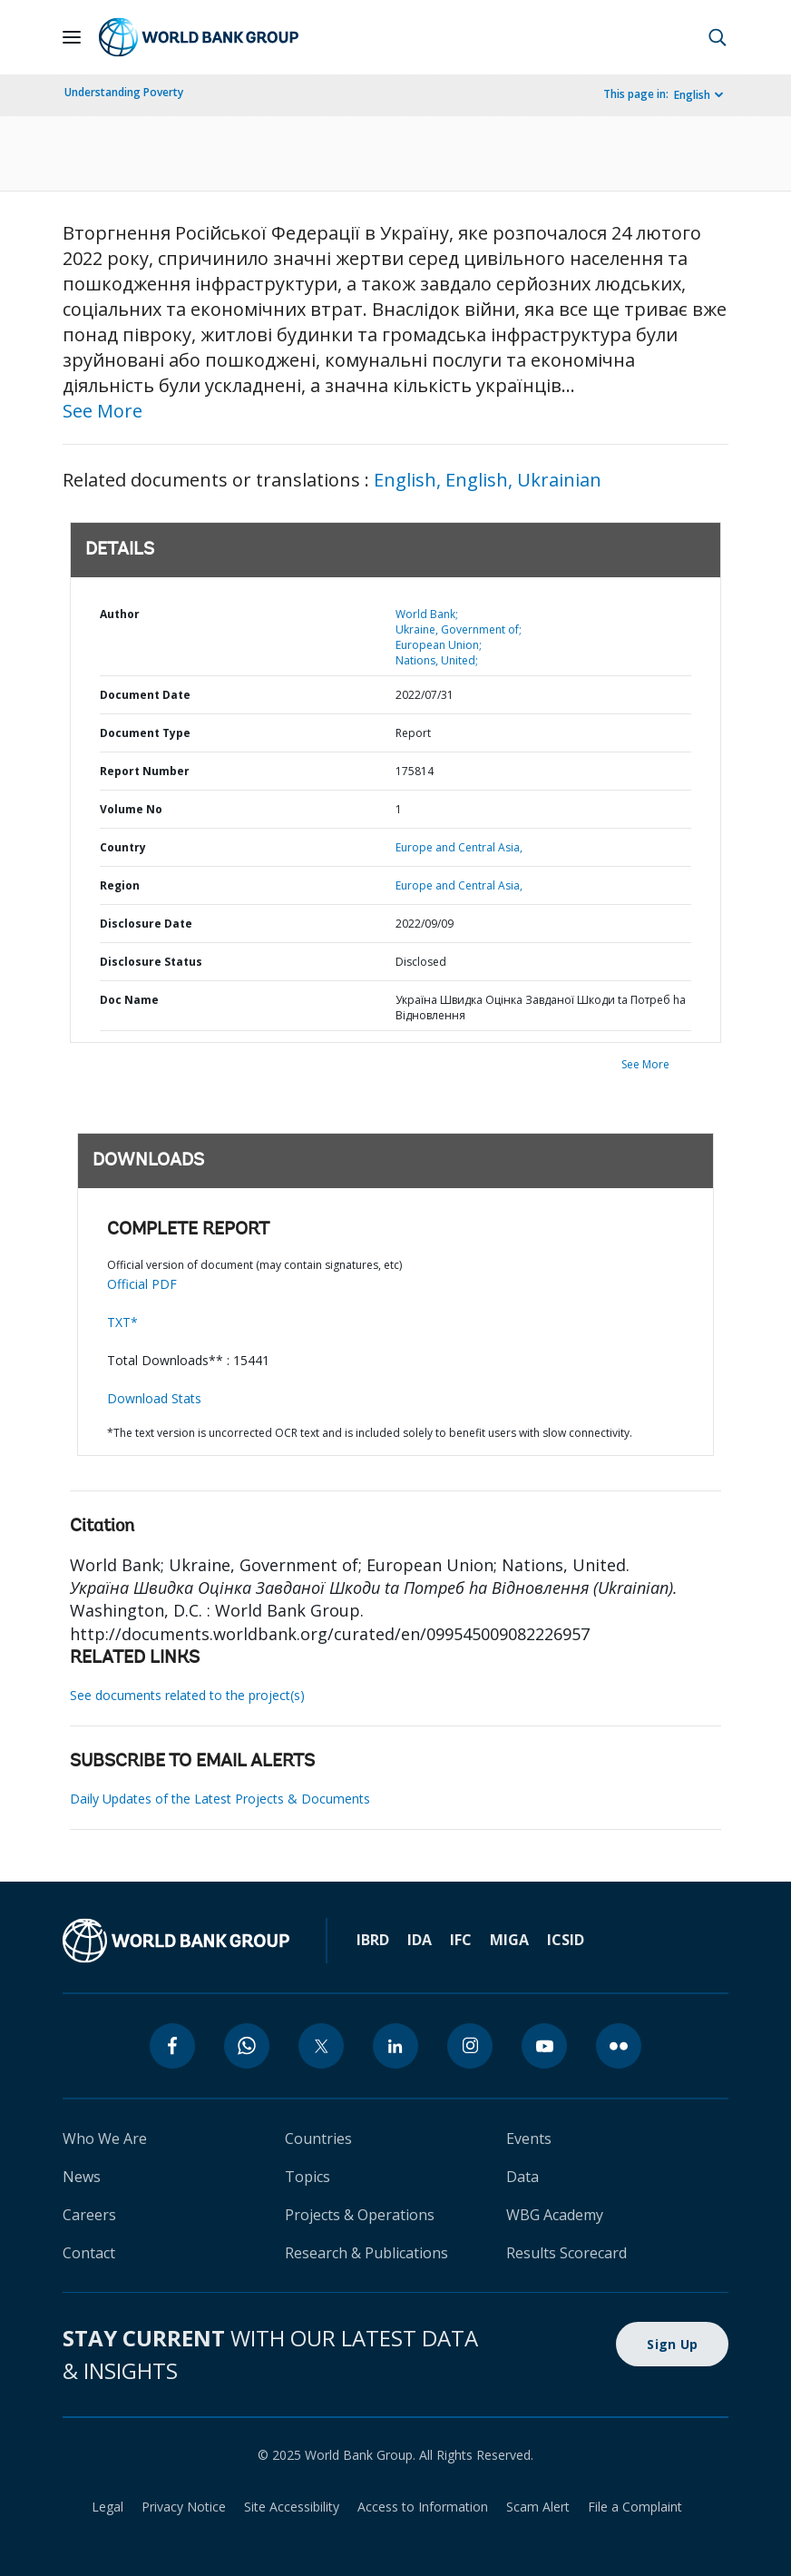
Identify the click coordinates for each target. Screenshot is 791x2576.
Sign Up (672, 2344)
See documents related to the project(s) (187, 1695)
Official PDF (142, 1284)
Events (529, 2138)
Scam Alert (538, 2506)
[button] (717, 37)
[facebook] (172, 2046)
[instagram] (470, 2046)
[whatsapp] (246, 2046)
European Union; (439, 645)
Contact (89, 2253)
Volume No (131, 809)
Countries (318, 2138)
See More (102, 410)
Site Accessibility (291, 2506)
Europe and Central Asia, (459, 847)
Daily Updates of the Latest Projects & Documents (220, 1798)
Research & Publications (366, 2253)
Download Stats (154, 1398)
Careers (89, 2215)
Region (120, 885)
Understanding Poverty (123, 92)
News (82, 2177)
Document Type (145, 733)
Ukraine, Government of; (459, 629)
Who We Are (105, 2138)
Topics (307, 2177)
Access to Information (422, 2506)
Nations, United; (437, 660)
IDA (419, 1940)
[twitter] (321, 2046)
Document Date (145, 695)
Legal (107, 2506)
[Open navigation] (72, 37)
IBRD (372, 1940)
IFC (461, 1940)
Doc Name (129, 1000)
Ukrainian (559, 479)
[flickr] (618, 2046)
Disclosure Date (146, 923)
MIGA (509, 1940)
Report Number (145, 771)
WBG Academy (554, 2215)
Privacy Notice (184, 2506)
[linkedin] (395, 2046)
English (692, 95)
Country (123, 847)
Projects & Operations (360, 2215)
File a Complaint (635, 2506)
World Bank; (427, 614)
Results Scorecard (566, 2253)
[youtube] (544, 2046)
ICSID (565, 1940)
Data (522, 2177)
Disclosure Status (151, 961)
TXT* (122, 1322)
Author (120, 614)
